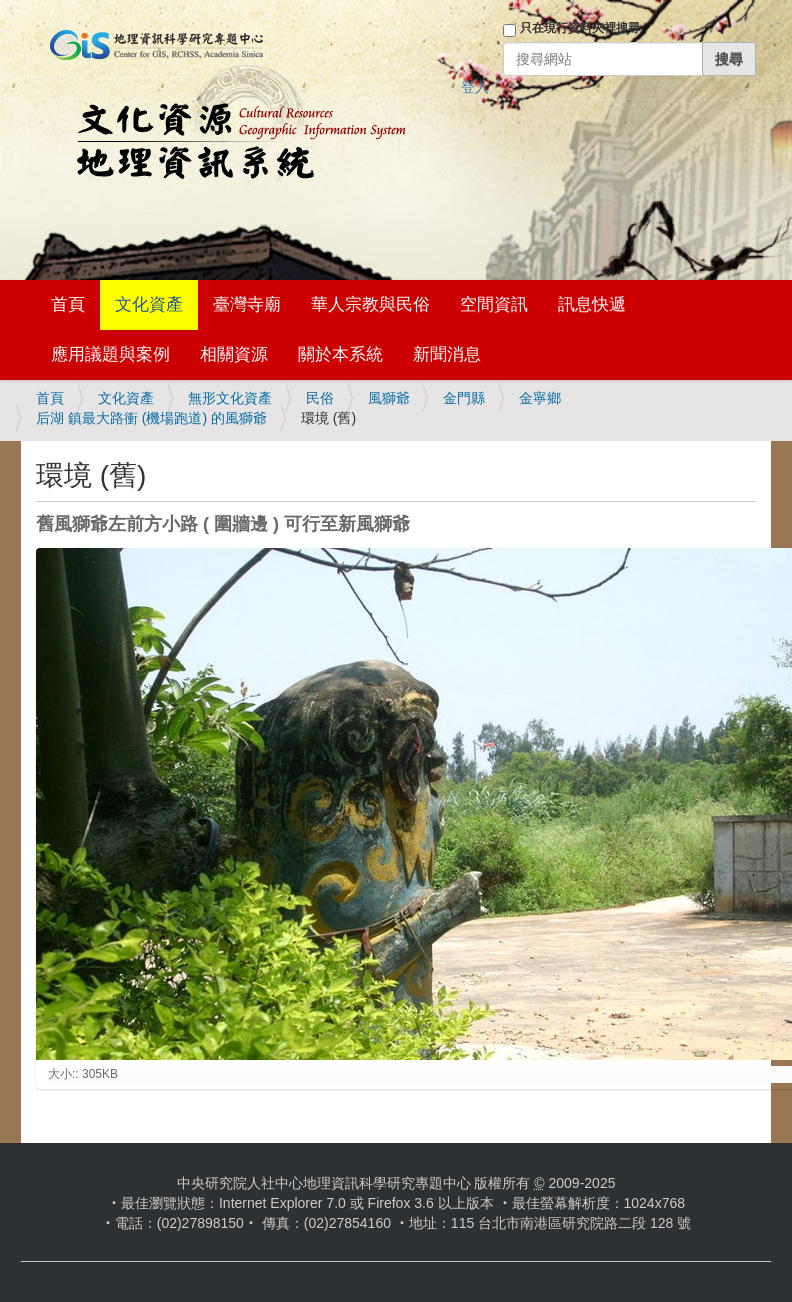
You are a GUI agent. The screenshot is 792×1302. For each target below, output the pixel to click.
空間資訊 (494, 304)
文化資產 (149, 304)
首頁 (68, 304)
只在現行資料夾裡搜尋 (580, 28)
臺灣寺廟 (247, 304)
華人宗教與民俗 (370, 304)
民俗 (320, 398)
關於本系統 (340, 354)
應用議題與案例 (110, 354)
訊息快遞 (592, 304)
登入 (475, 87)
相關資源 (234, 354)
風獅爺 (389, 398)
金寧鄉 (540, 398)
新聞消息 (447, 354)
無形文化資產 (230, 398)
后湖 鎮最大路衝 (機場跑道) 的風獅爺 (151, 418)
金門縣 (464, 398)
